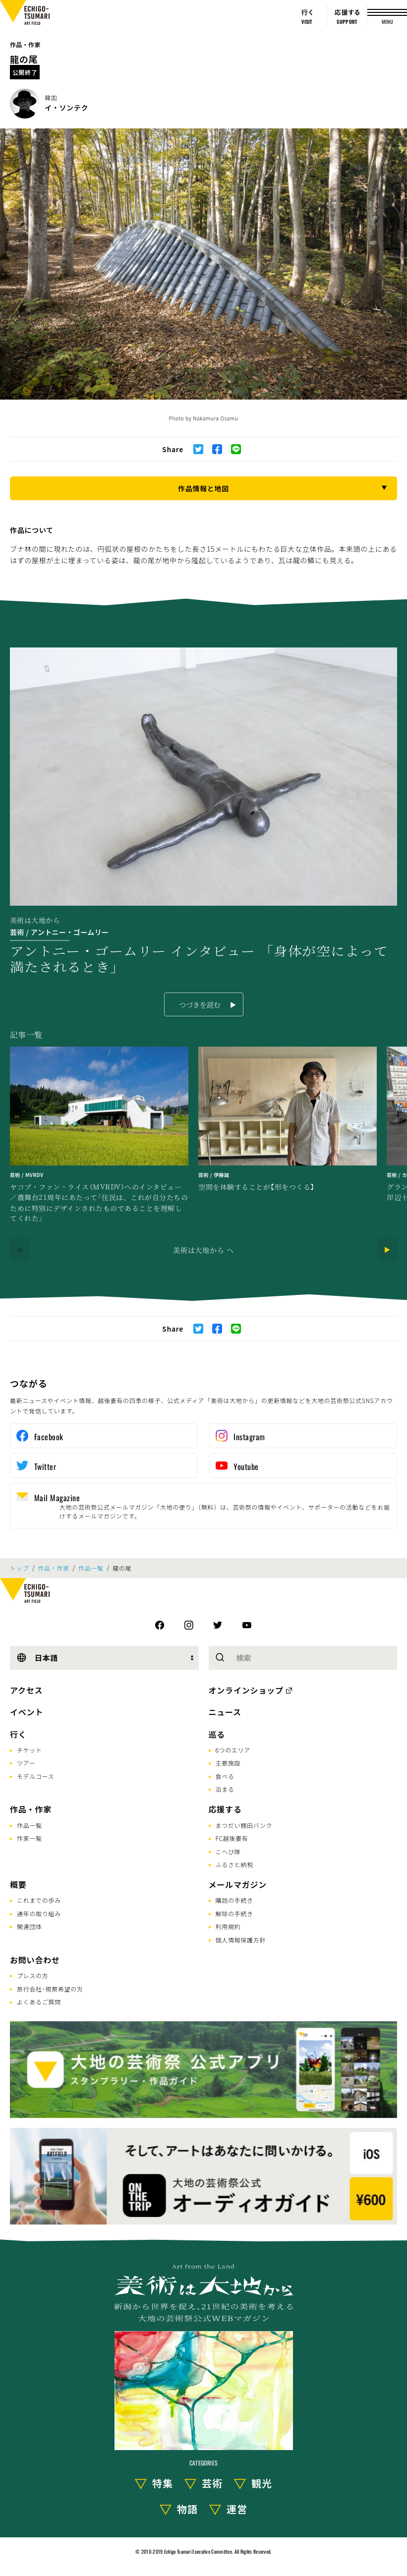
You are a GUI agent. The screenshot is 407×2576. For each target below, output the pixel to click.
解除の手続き (234, 1913)
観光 (261, 2483)
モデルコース (35, 1776)
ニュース (225, 1712)
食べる (225, 1776)
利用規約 (228, 1926)
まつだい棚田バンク (244, 1825)
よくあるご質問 (39, 2001)
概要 (18, 1884)
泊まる (225, 1789)
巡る (217, 1734)
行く (18, 1734)
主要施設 (228, 1762)
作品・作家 (25, 44)
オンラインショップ (246, 1690)
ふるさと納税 (234, 1864)
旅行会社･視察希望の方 (50, 1989)
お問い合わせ (35, 1960)
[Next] (387, 1250)
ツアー (26, 1762)
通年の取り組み (39, 1913)
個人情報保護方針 (241, 1939)
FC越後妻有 (232, 1838)
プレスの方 (33, 1975)
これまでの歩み (39, 1900)
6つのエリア (233, 1750)
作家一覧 (29, 1838)
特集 (162, 2483)
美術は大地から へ (203, 1250)
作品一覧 (91, 1568)
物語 (187, 2509)
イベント (26, 1712)
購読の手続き (234, 1900)
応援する (225, 1809)
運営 (237, 2509)
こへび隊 (228, 1851)
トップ (19, 1568)
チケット (29, 1750)
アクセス (26, 1690)
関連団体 (29, 1926)
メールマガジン (238, 1884)
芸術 (212, 2483)
